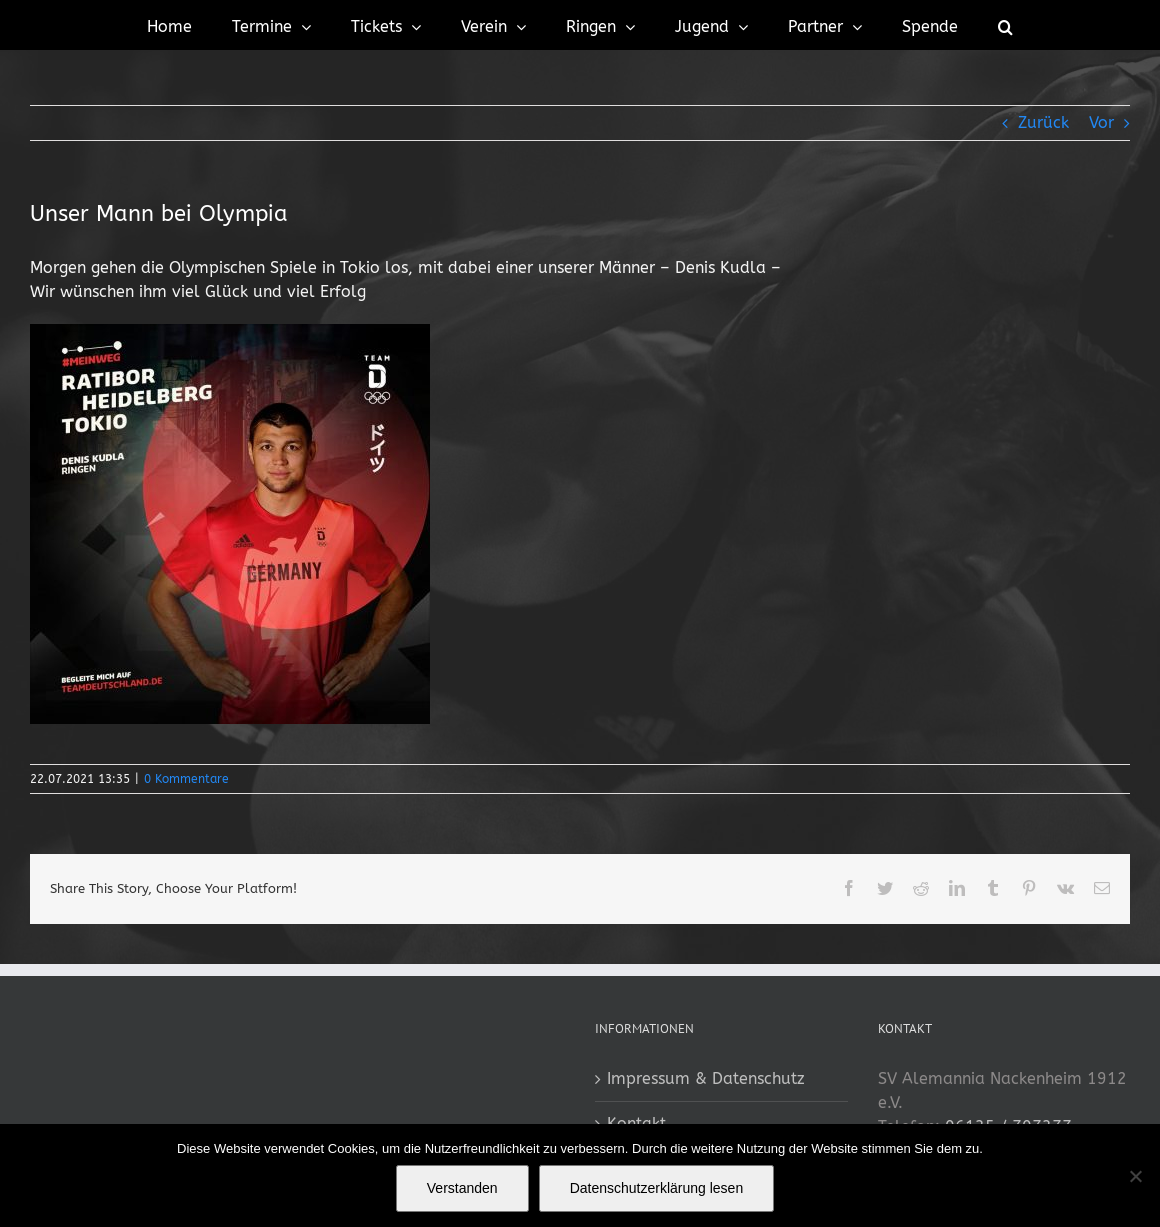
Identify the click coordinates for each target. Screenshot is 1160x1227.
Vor (1101, 122)
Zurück (1043, 122)
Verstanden (462, 1188)
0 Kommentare (186, 779)
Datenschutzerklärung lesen (657, 1188)
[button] (1005, 25)
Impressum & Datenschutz (706, 1078)
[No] (1135, 1176)
